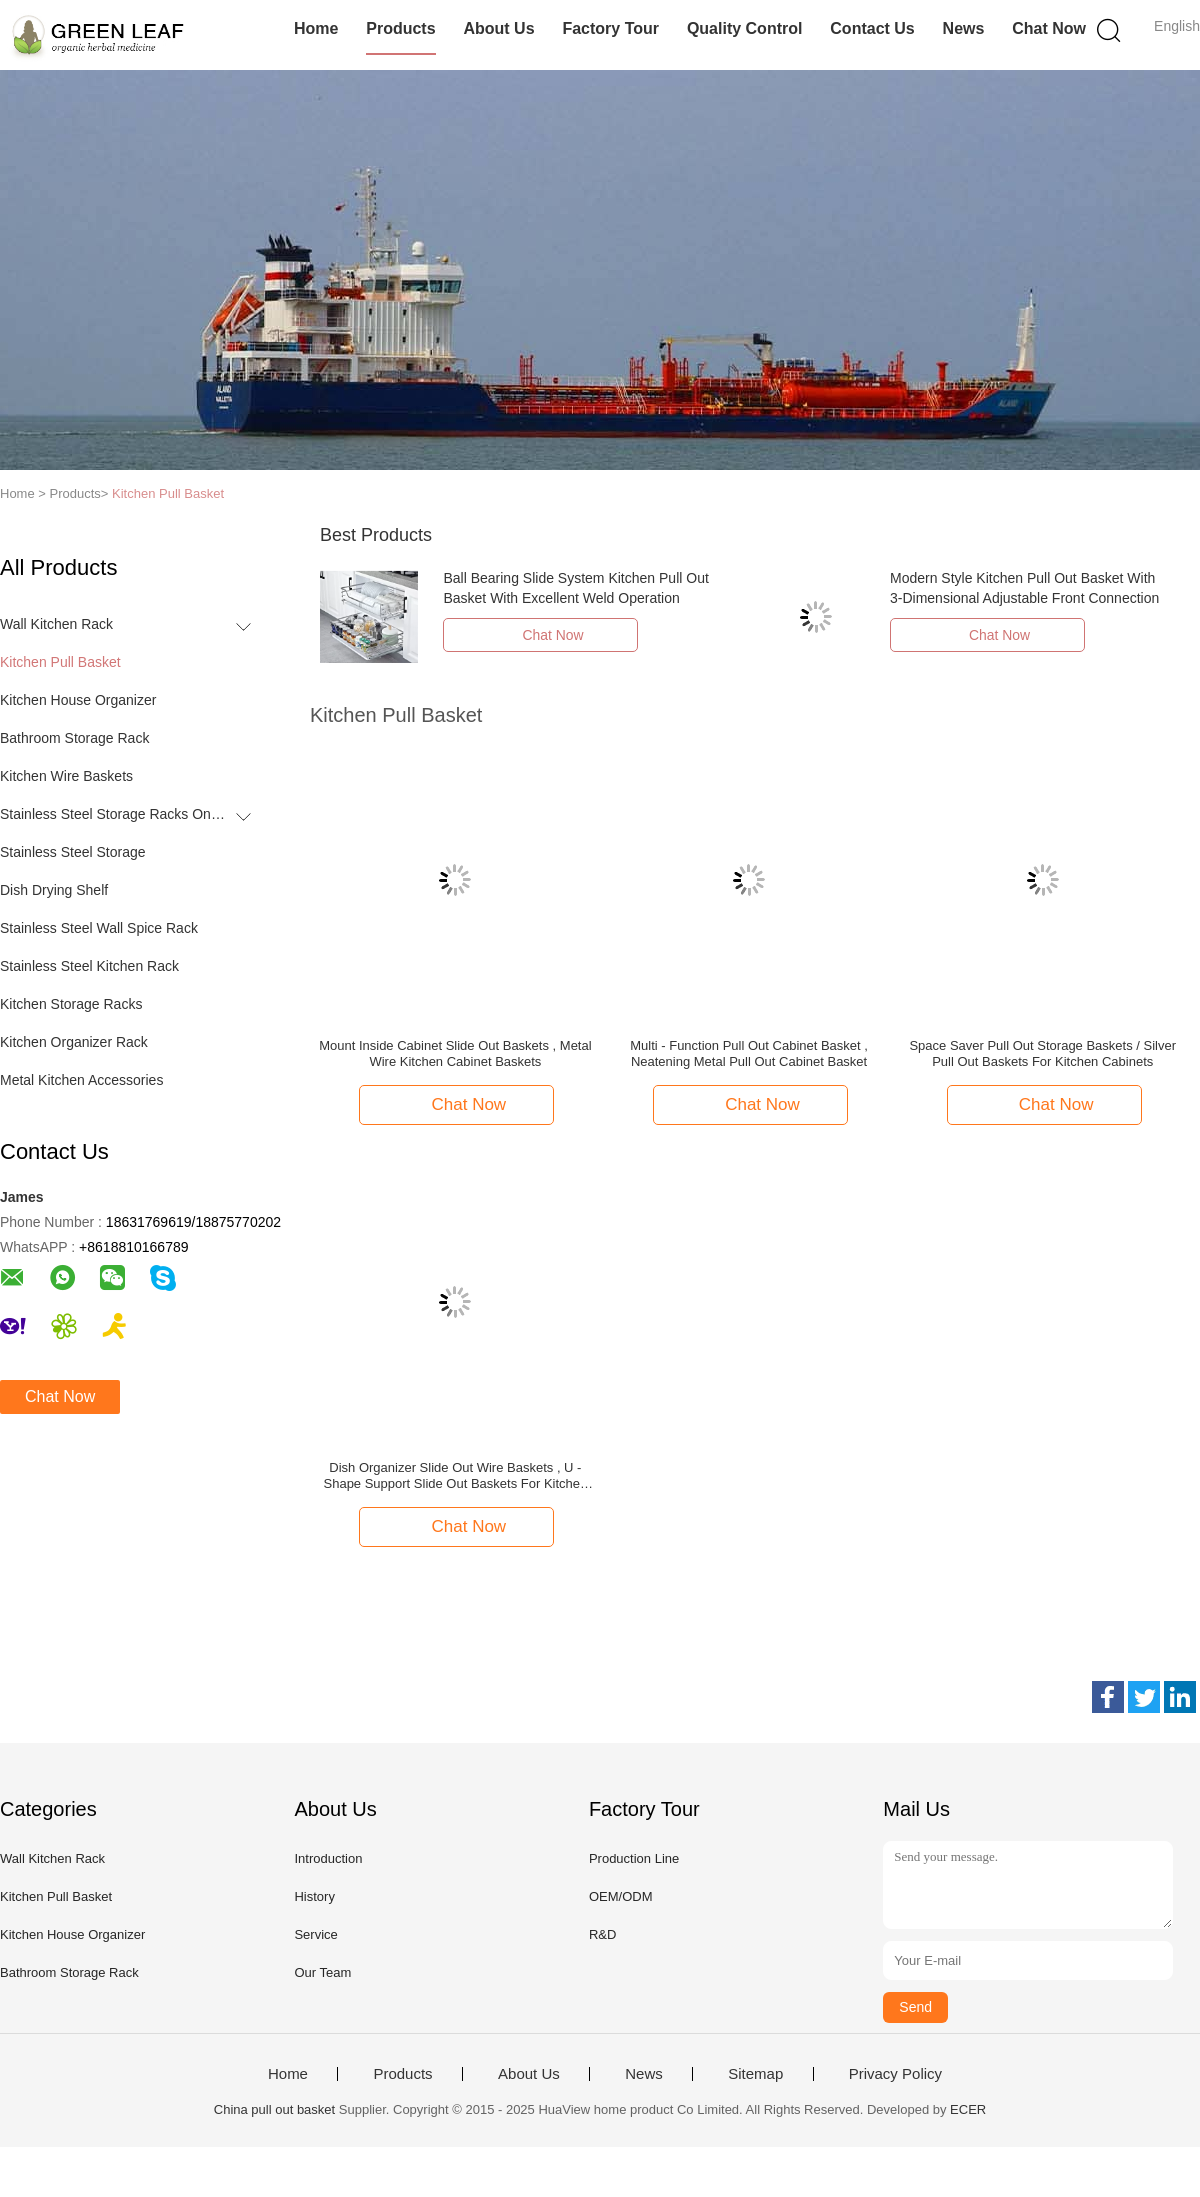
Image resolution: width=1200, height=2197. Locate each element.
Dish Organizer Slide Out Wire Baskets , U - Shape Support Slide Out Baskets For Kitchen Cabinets (456, 1476)
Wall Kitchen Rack (56, 624)
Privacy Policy (895, 2074)
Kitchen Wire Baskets (66, 776)
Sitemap (755, 2074)
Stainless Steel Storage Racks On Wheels (113, 814)
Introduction (328, 1858)
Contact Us (872, 28)
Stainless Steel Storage (73, 852)
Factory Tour (610, 28)
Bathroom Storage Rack (74, 738)
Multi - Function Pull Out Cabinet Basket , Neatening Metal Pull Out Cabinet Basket (749, 1053)
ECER (968, 2109)
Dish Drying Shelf (54, 890)
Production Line (634, 1858)
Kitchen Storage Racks (71, 1004)
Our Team (322, 1972)
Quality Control (745, 28)
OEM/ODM (621, 1896)
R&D (602, 1934)
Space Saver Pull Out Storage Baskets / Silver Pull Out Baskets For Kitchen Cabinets (1042, 1053)
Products (400, 28)
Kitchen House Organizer (78, 700)
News (964, 28)
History (314, 1896)
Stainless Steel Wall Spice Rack (99, 928)
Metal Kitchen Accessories (81, 1080)
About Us (498, 28)
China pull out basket (274, 2109)
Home (316, 28)
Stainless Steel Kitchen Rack (89, 966)
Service (315, 1934)
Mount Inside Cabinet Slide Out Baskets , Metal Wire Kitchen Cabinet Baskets (455, 1053)
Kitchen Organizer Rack (74, 1042)
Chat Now (1049, 28)
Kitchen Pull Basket (168, 493)
